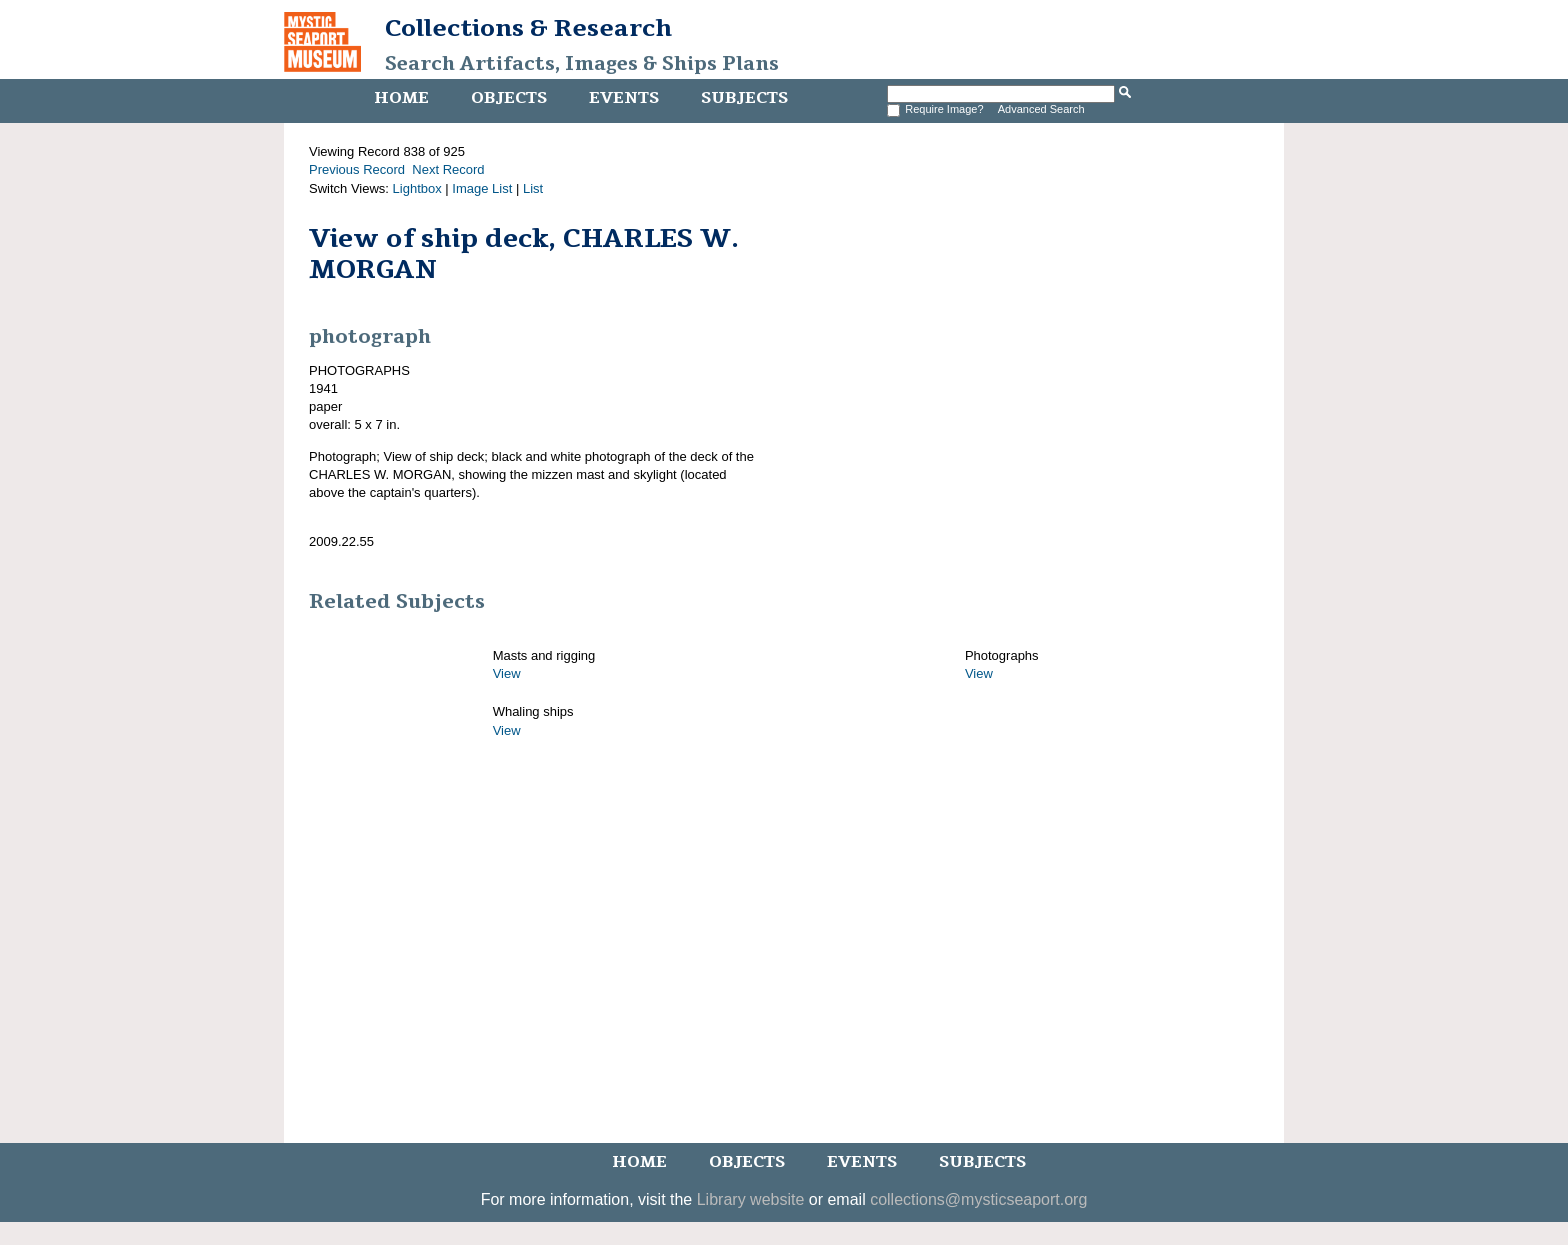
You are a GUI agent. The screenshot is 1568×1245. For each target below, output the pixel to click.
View (507, 673)
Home (401, 98)
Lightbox (417, 188)
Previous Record (357, 169)
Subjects (744, 98)
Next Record (448, 169)
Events (624, 98)
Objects (509, 98)
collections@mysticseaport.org (978, 1199)
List (533, 188)
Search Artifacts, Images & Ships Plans (582, 64)
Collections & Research (528, 28)
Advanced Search (1041, 109)
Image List (482, 188)
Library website (751, 1199)
